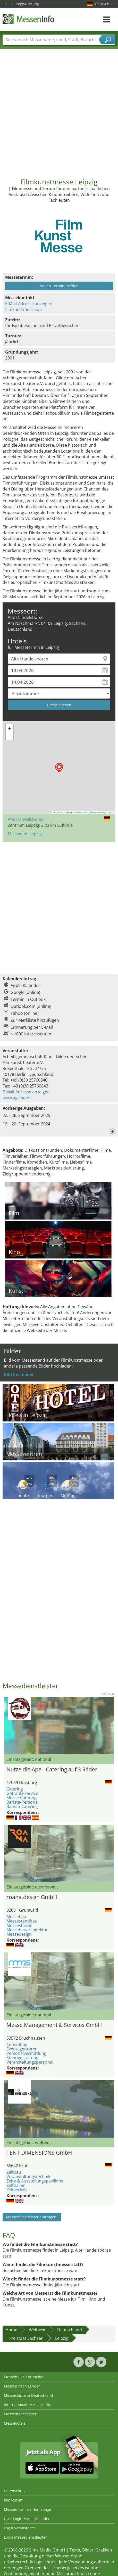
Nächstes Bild (111, 1725)
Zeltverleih (16, 2190)
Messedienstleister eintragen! (31, 2216)
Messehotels (15, 2423)
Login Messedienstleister (25, 2537)
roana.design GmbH (31, 1897)
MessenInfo (28, 18)
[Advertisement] (58, 109)
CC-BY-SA (109, 812)
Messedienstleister (20, 2413)
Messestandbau (21, 1921)
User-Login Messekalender (27, 2518)
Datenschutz (15, 2490)
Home (11, 2330)
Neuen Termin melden (59, 285)
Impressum (13, 2500)
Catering (14, 1789)
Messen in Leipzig (25, 834)
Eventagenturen (22, 2049)
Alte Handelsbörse (26, 819)
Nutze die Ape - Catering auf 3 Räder (51, 1769)
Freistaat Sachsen (26, 2338)
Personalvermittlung (26, 2053)
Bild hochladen (19, 1374)
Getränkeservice (22, 1793)
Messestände (19, 1925)
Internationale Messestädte (27, 2404)
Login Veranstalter (19, 2527)
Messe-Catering (21, 1798)
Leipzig (62, 2338)
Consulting (16, 2044)
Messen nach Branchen (24, 2376)
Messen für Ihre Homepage (27, 2509)
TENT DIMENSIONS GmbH (39, 2152)
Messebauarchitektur (27, 1930)
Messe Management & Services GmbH (54, 2025)
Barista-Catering (22, 1806)
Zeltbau (13, 2172)
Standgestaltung (22, 2057)
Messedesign (19, 1934)
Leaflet (58, 812)
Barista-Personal (22, 1802)
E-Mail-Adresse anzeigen (28, 303)
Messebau (16, 1916)
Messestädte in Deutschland (28, 2395)
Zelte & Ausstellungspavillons (34, 2181)
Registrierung (27, 3)
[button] (59, 767)
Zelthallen (16, 2185)
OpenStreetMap (84, 812)
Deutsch (104, 3)
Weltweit (37, 2330)
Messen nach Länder (22, 2386)
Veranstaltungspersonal (29, 2062)
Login (7, 3)
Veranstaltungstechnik (28, 2176)
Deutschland (69, 2330)
